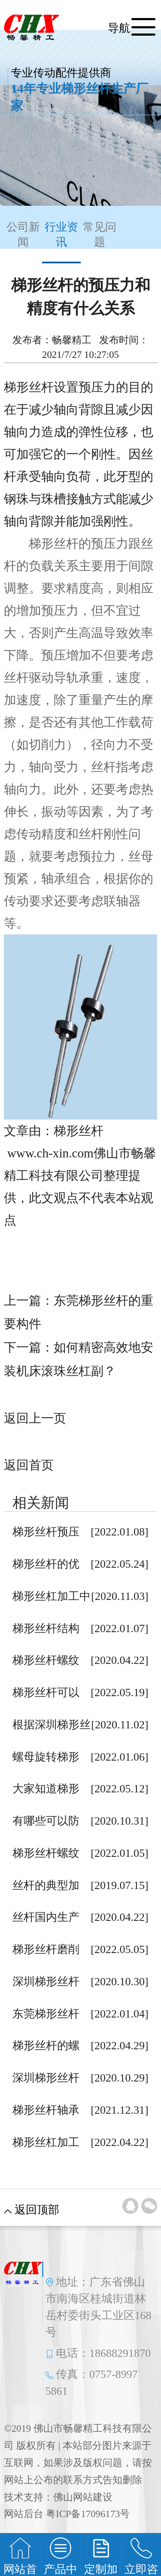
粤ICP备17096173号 (88, 2514)
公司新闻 (23, 234)
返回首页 (29, 1465)
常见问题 (99, 234)
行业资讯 (61, 242)
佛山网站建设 (82, 2497)
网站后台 (23, 2514)
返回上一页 (35, 1418)
